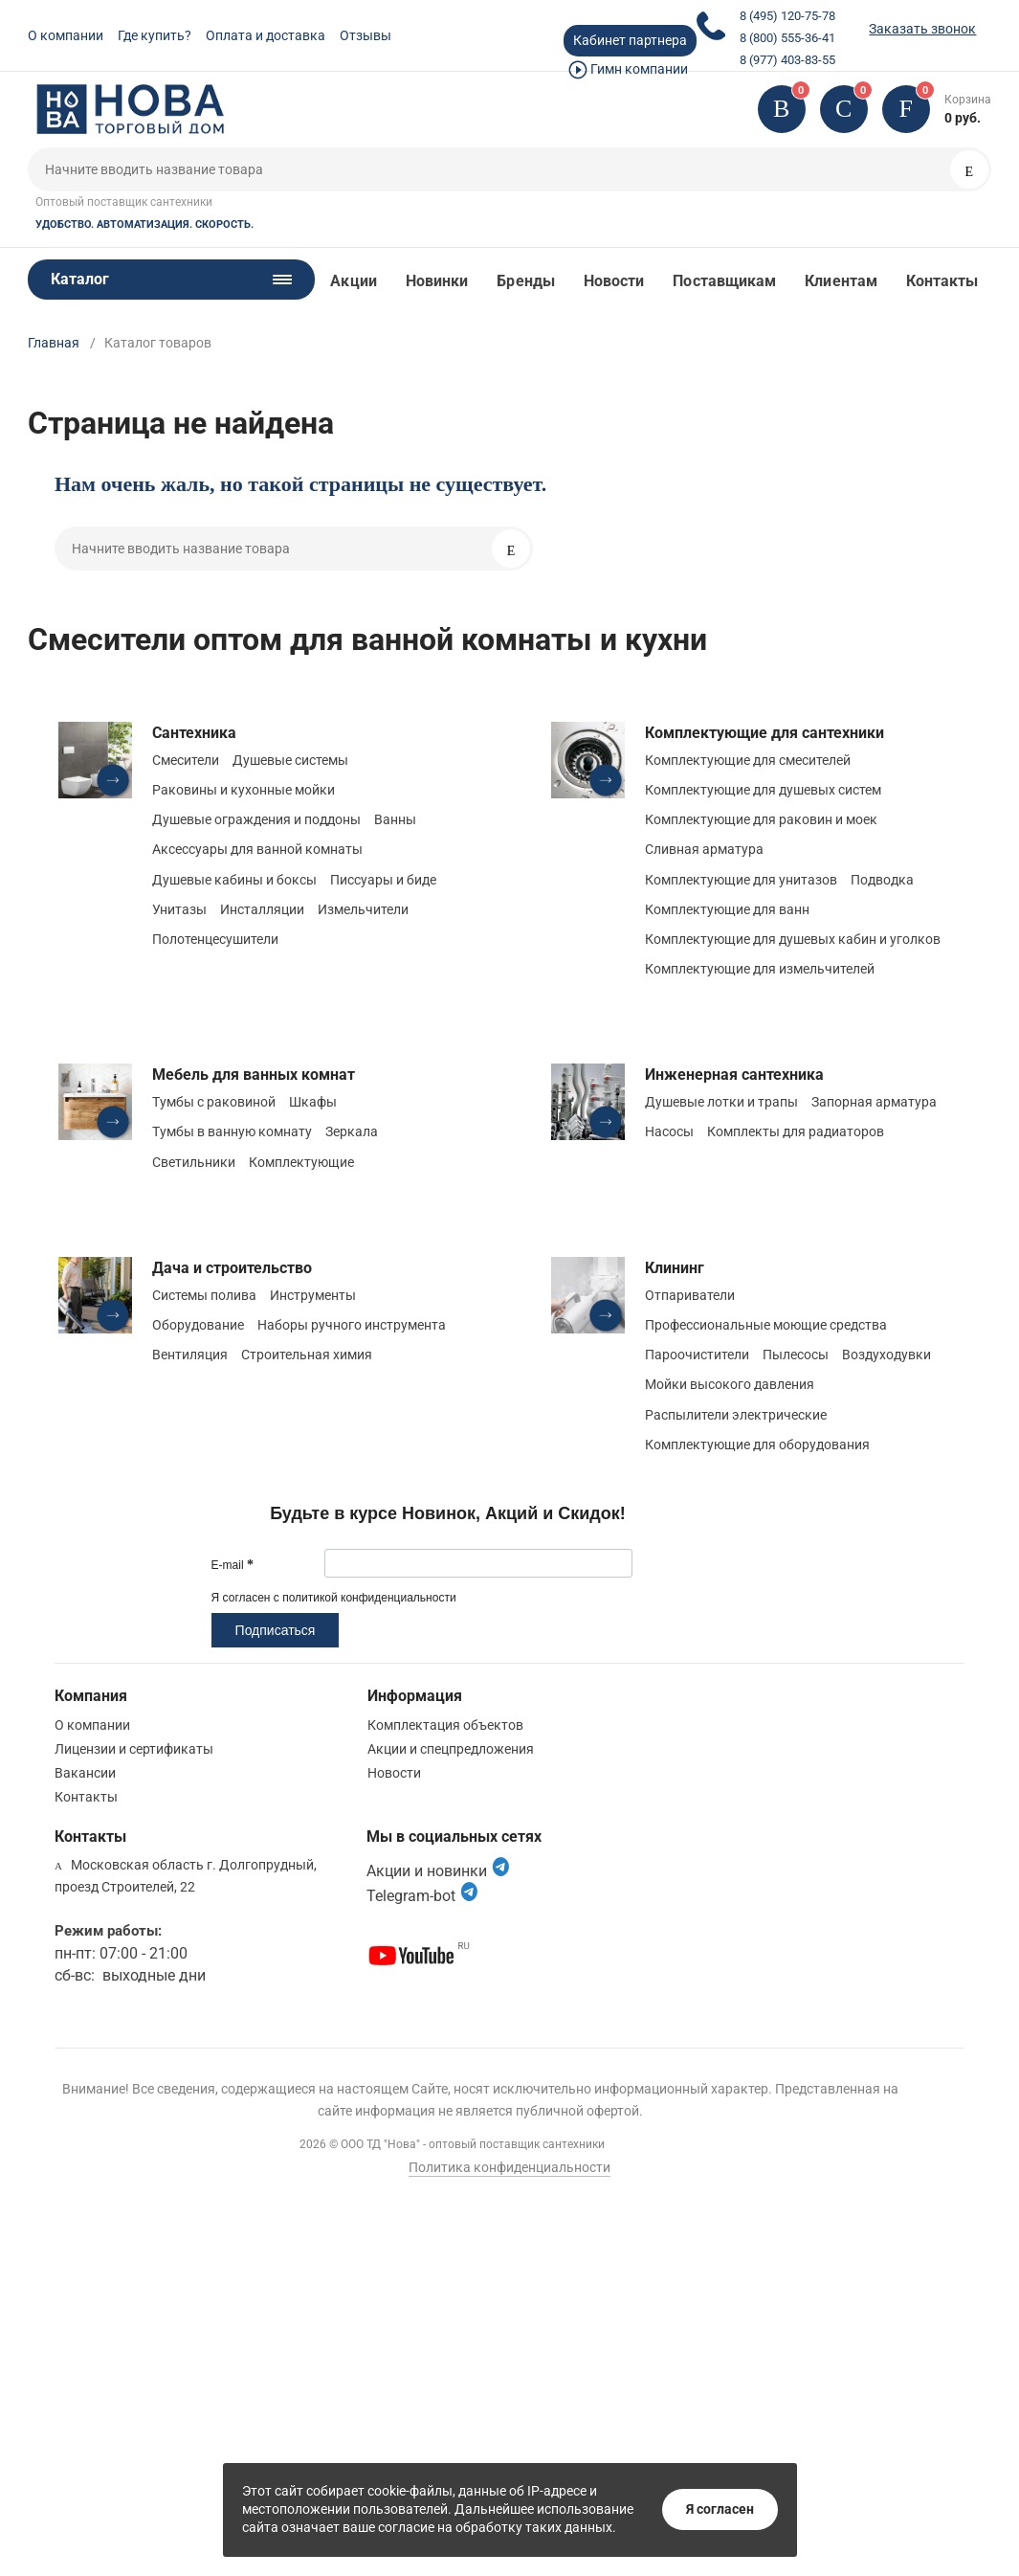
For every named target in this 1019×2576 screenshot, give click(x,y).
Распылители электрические (736, 1414)
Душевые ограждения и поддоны (256, 819)
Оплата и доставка (265, 35)
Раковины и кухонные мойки (243, 789)
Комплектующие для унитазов (741, 879)
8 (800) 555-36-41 (787, 38)
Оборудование (198, 1325)
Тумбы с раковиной (214, 1101)
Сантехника (194, 733)
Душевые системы (290, 760)
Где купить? (154, 35)
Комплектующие (301, 1162)
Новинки (437, 281)
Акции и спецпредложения (450, 1749)
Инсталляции (262, 909)
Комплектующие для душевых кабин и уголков (793, 939)
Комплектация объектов (445, 1725)
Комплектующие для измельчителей (760, 968)
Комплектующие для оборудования (757, 1444)
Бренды (525, 281)
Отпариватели (690, 1295)
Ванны (395, 819)
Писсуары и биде (383, 879)
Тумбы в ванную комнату (232, 1131)
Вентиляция (190, 1354)
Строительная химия (306, 1354)
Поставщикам (724, 281)
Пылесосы (796, 1354)
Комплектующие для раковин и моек (761, 819)
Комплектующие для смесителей (748, 760)
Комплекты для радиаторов (795, 1131)
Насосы (669, 1131)
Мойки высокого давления (729, 1384)
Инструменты (313, 1295)
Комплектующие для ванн (727, 909)
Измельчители (363, 909)
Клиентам (841, 281)
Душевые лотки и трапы (721, 1101)
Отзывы (365, 35)
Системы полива (204, 1295)
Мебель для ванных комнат (253, 1074)
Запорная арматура (874, 1101)
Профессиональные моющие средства (766, 1325)
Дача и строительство (232, 1268)
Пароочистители (697, 1354)
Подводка (882, 879)
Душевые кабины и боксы (234, 879)
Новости (614, 281)
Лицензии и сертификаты (134, 1749)
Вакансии (85, 1773)
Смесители (185, 760)
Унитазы (179, 909)
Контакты (942, 281)
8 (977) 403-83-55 (787, 60)
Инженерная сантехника (734, 1074)
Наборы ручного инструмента (351, 1325)
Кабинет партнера (630, 40)
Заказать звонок (922, 28)
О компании (65, 35)
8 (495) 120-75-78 (787, 16)
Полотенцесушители (215, 939)
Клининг (674, 1268)
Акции (353, 281)
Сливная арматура (704, 849)
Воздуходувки (886, 1354)
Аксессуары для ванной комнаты (257, 849)
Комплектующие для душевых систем (763, 789)
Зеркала (351, 1131)
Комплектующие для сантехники (764, 733)
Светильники (193, 1162)
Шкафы (313, 1101)
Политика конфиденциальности (509, 2167)
